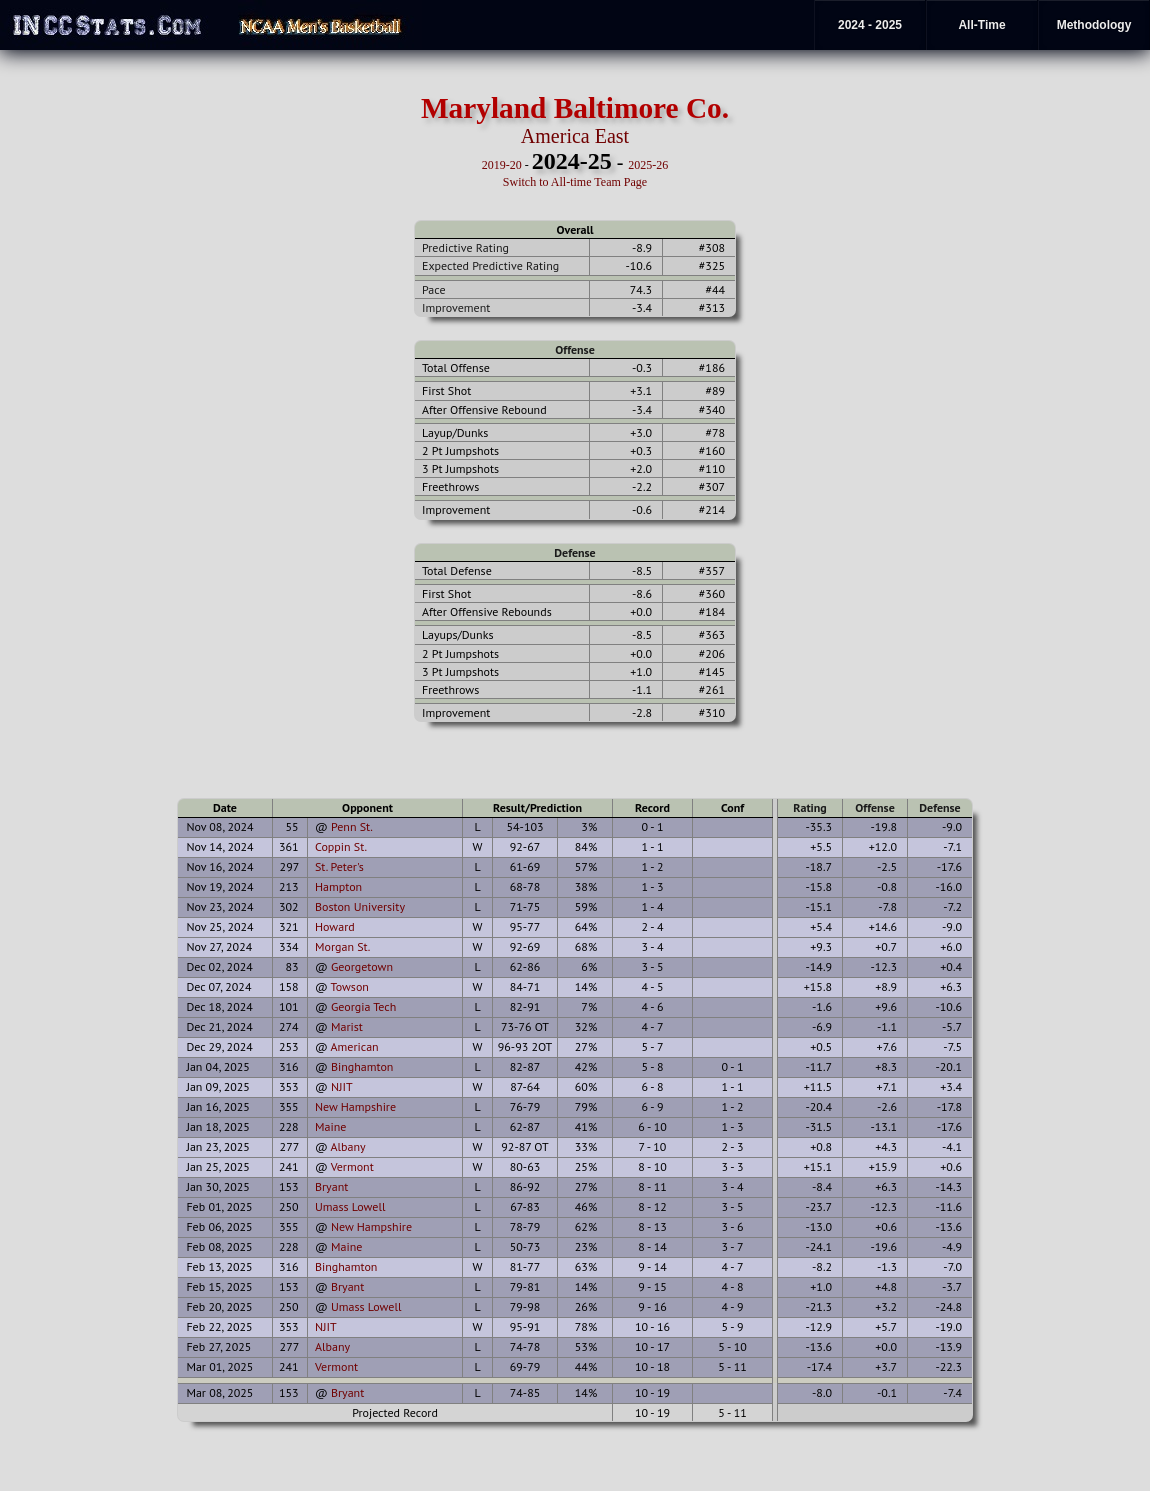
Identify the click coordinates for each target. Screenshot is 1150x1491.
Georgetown (362, 966)
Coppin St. (341, 846)
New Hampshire (355, 1106)
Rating (810, 807)
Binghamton (362, 1066)
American (355, 1046)
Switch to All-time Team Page (575, 182)
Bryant (331, 1186)
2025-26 (648, 165)
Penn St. (352, 826)
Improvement (456, 307)
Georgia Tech (363, 1006)
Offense (574, 349)
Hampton (338, 886)
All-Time (981, 25)
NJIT (342, 1086)
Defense (574, 552)
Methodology (1094, 25)
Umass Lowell (350, 1206)
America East (575, 136)
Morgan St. (342, 946)
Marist (347, 1026)
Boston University (360, 906)
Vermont (352, 1166)
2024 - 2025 (870, 25)
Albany (348, 1146)
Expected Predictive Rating (490, 265)
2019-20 (502, 165)
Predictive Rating (465, 247)
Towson (350, 986)
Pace (433, 289)
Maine (330, 1126)
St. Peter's (339, 866)
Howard (335, 926)
